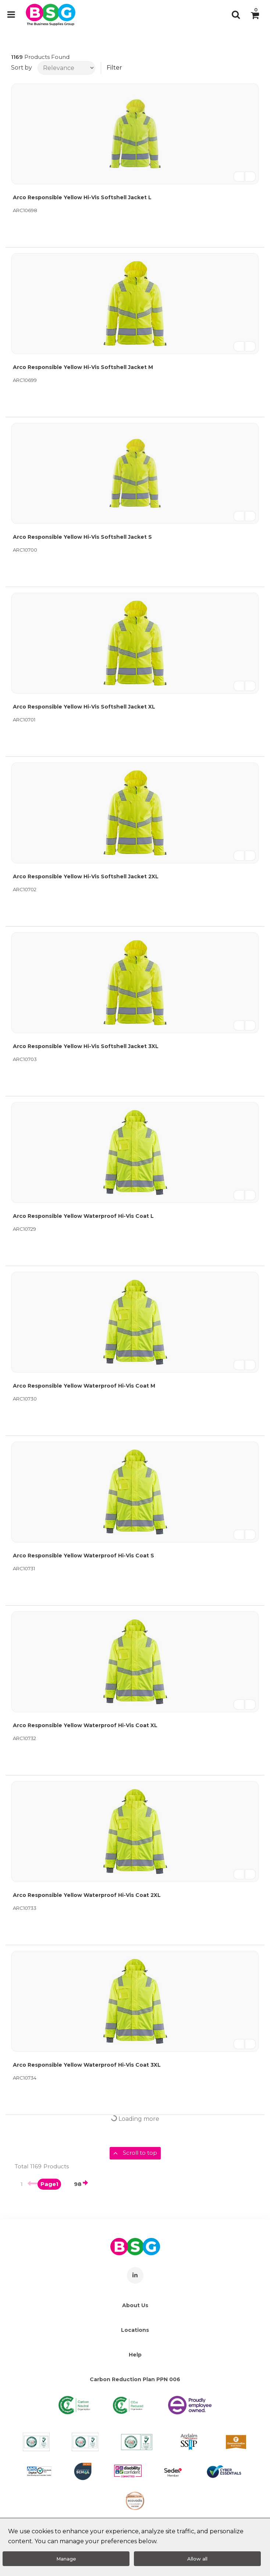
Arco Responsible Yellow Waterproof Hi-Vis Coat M (84, 1385)
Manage (66, 2559)
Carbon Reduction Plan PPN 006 (135, 2379)
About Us (135, 2305)
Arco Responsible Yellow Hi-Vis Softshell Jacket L (82, 197)
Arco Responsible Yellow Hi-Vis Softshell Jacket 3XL (86, 1046)
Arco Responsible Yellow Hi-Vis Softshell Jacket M (83, 367)
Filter (114, 67)
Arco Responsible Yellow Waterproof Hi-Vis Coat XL (85, 1725)
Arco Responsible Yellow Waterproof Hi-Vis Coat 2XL (87, 1895)
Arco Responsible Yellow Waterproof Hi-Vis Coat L (83, 1216)
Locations (135, 2330)
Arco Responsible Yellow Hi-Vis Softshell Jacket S (82, 537)
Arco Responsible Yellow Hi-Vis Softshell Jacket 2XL (86, 876)
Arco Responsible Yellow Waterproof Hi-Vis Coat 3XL (87, 2065)
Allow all (197, 2559)
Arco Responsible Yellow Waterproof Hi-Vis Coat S (83, 1555)
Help (135, 2354)
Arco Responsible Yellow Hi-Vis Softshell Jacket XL (84, 706)
